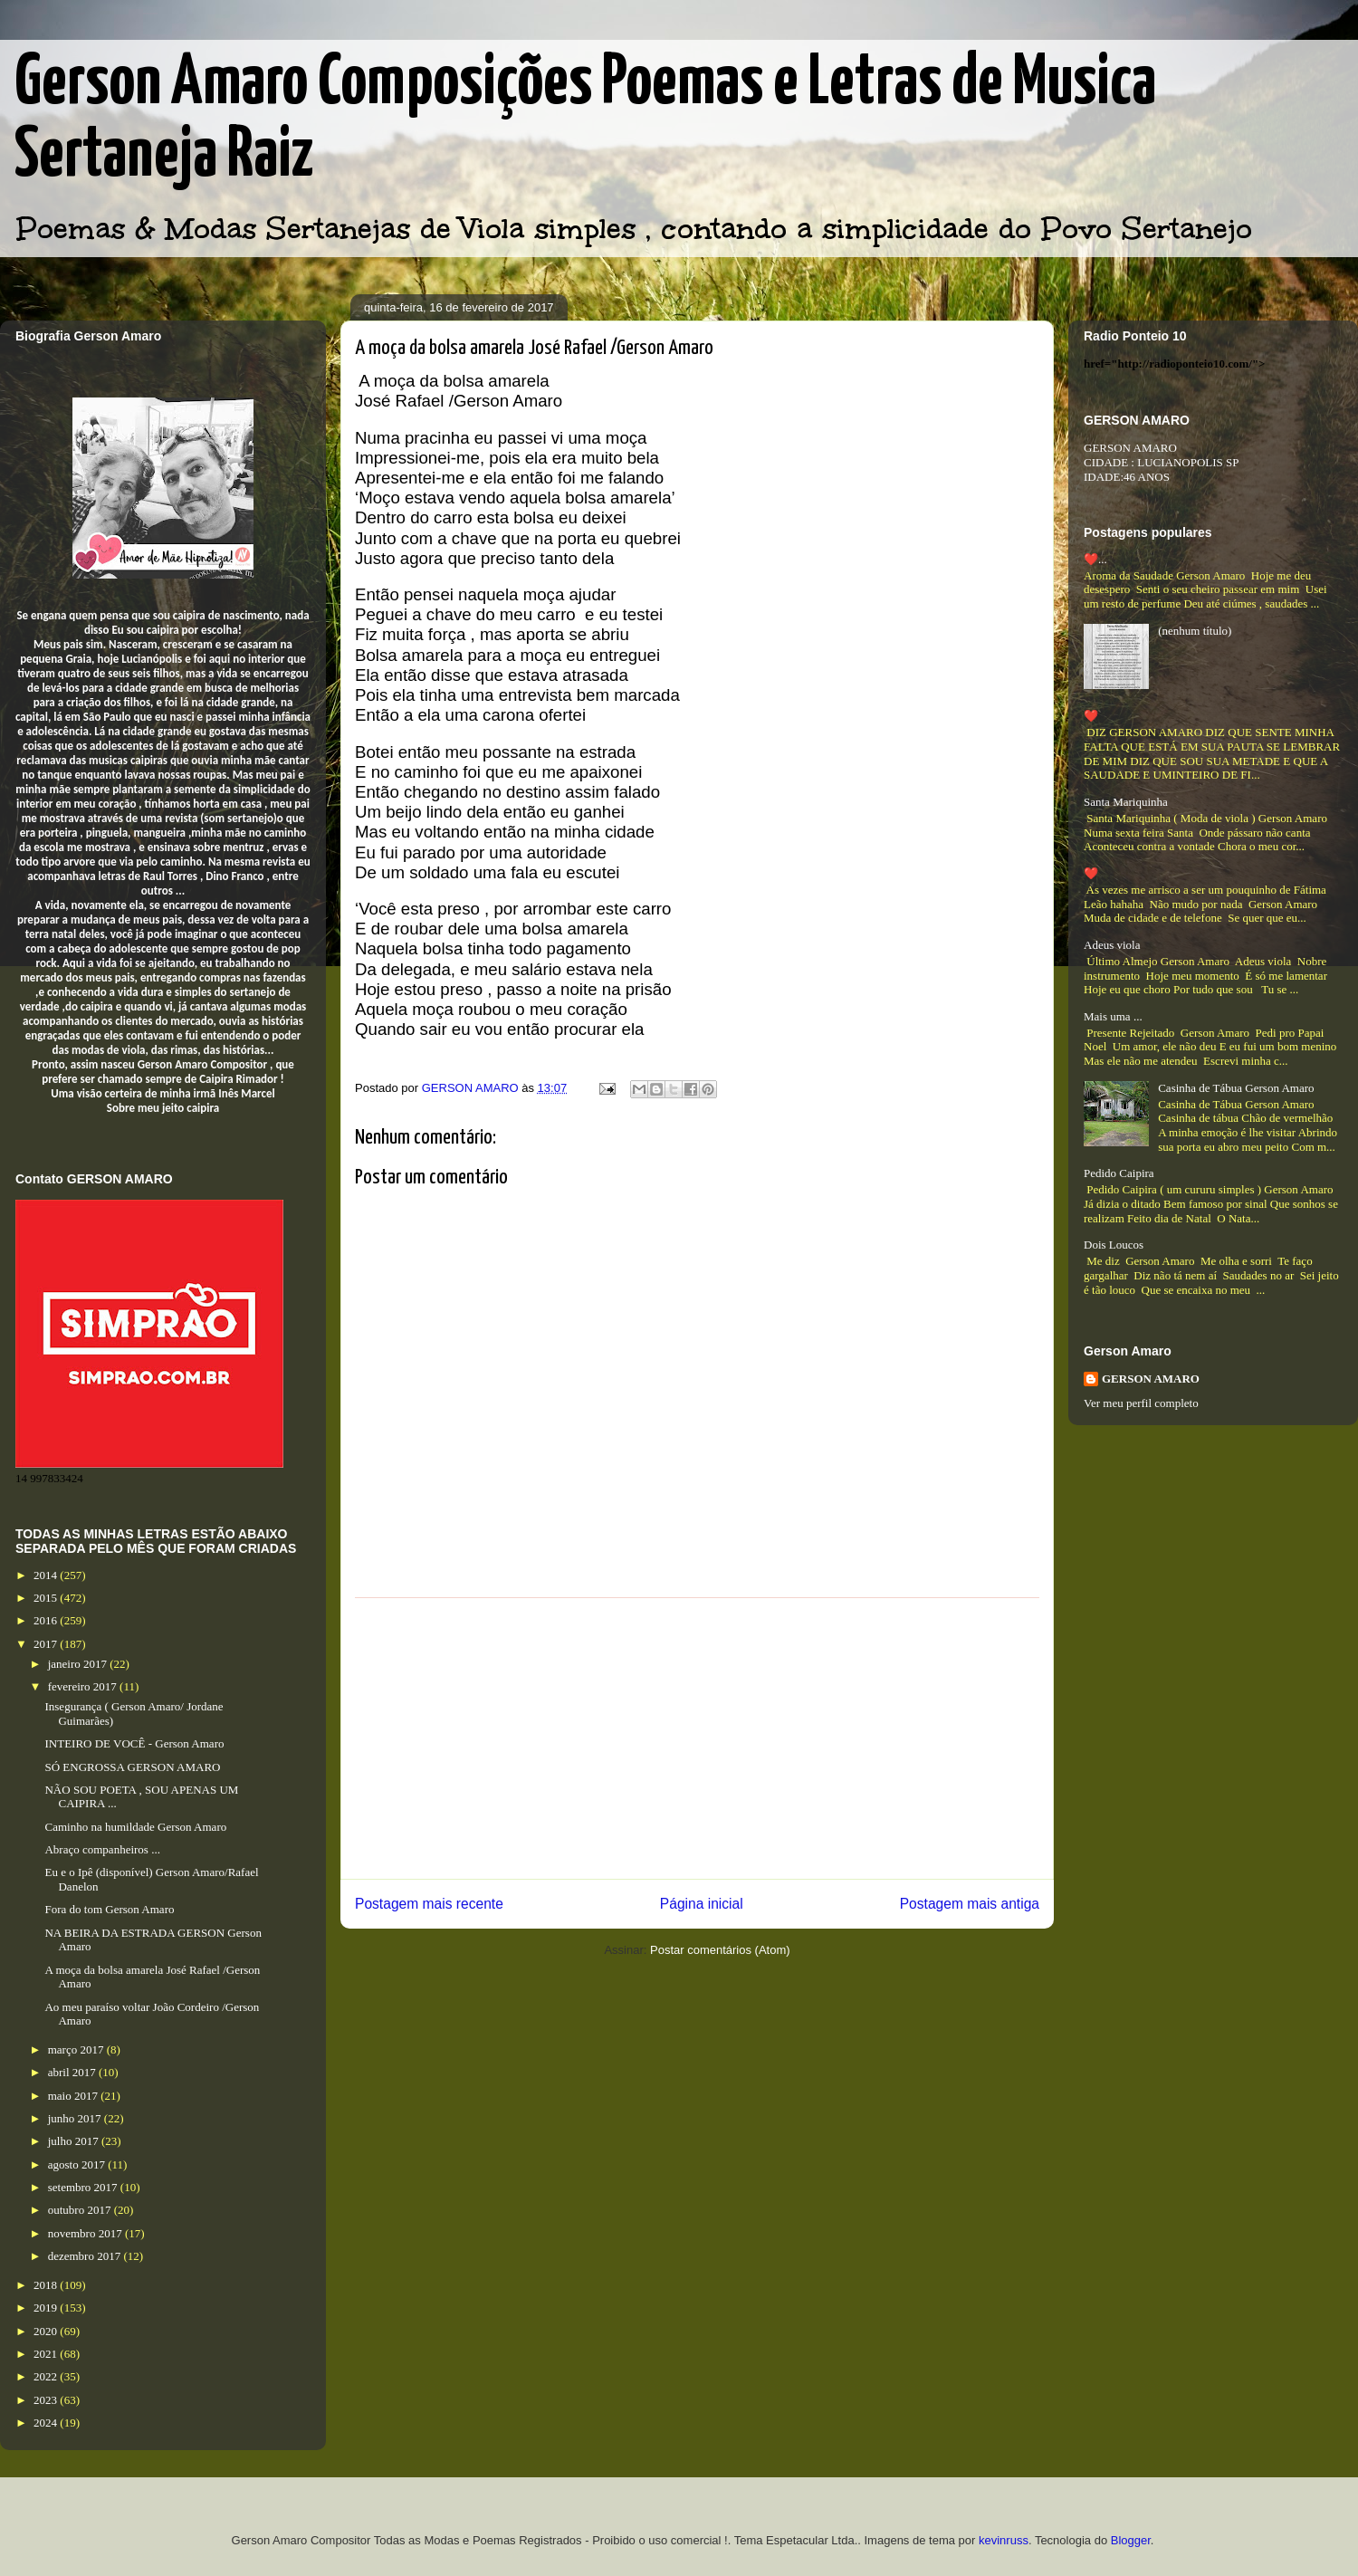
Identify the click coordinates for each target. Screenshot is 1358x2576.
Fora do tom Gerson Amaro (109, 1909)
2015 (46, 1597)
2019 (46, 2307)
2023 (46, 2400)
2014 (46, 1575)
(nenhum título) (1194, 630)
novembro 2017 (86, 2233)
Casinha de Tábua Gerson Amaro (1236, 1088)
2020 (46, 2331)
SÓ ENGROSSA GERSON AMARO (132, 1767)
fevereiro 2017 (84, 1686)
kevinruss (1003, 2540)
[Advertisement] (697, 1738)
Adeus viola (1112, 945)
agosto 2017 (78, 2164)
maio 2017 (74, 2095)
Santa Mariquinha (1126, 802)
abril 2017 (73, 2072)
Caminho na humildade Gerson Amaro (135, 1827)
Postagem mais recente (429, 1903)
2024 (46, 2422)
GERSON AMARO (1151, 1378)
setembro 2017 (84, 2187)
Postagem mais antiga (969, 1903)
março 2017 (77, 2049)
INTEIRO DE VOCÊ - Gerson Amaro (134, 1743)
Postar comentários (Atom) (720, 1950)
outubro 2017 (81, 2210)
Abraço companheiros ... (101, 1849)
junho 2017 (76, 2118)
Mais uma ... (1113, 1016)
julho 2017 (74, 2141)
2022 (46, 2376)
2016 (46, 1620)
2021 (46, 2354)
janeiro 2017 (79, 1664)
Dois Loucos (1113, 1244)
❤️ (1091, 716)
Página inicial (701, 1903)
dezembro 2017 (86, 2256)
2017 (46, 1644)
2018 (46, 2285)
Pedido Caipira (1119, 1173)
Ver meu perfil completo (1141, 1403)
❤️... (1095, 559)
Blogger (1131, 2540)
